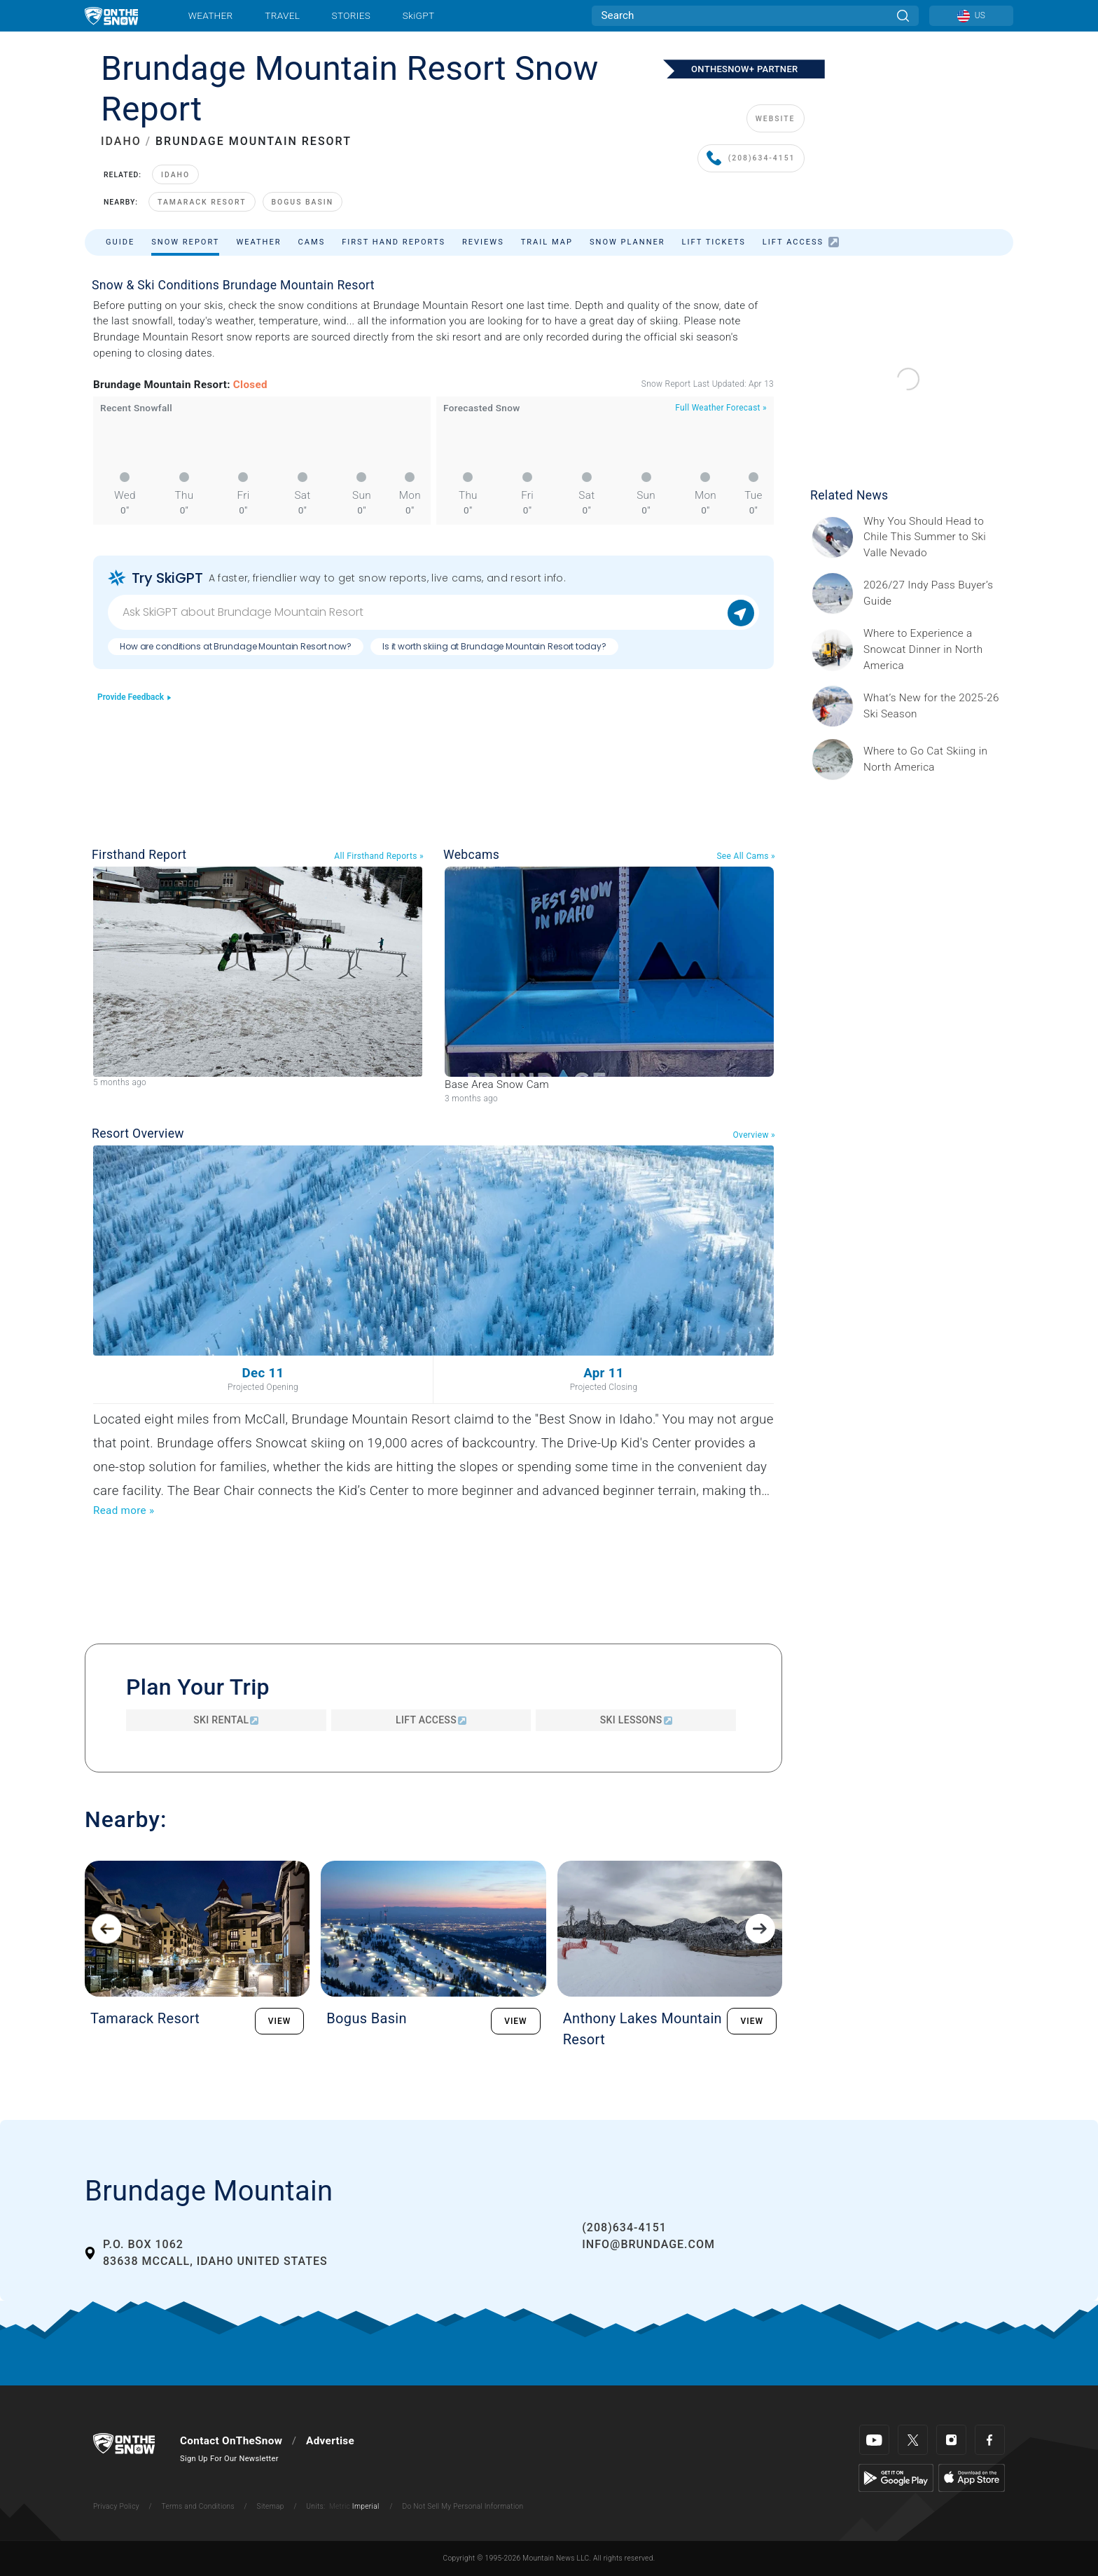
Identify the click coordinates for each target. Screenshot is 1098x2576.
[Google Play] (896, 2477)
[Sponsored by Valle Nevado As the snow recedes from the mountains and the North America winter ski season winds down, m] (934, 538)
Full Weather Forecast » (721, 408)
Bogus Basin (303, 202)
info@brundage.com (648, 2244)
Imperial (366, 2506)
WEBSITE (775, 118)
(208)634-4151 (751, 158)
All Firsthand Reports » (379, 856)
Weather (210, 15)
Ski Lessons (636, 1720)
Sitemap (270, 2506)
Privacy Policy (116, 2506)
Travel (282, 15)
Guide (120, 242)
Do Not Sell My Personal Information (462, 2506)
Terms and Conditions (197, 2506)
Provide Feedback (134, 697)
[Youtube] (874, 2440)
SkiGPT (418, 15)
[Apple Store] (971, 2477)
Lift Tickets (714, 242)
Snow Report (185, 242)
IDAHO (121, 141)
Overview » (754, 1135)
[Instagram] (951, 2440)
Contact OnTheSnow (231, 2440)
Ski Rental (225, 1720)
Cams (312, 242)
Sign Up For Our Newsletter (229, 2458)
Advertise (330, 2440)
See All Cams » (745, 856)
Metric (339, 2506)
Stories (351, 15)
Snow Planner (627, 242)
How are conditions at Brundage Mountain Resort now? (236, 646)
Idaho (175, 174)
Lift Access (801, 242)
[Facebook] (990, 2440)
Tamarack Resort (202, 202)
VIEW (279, 2021)
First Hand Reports (393, 242)
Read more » (123, 1510)
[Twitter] (913, 2440)
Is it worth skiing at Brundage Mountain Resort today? (494, 646)
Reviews (483, 242)
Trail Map (547, 242)
